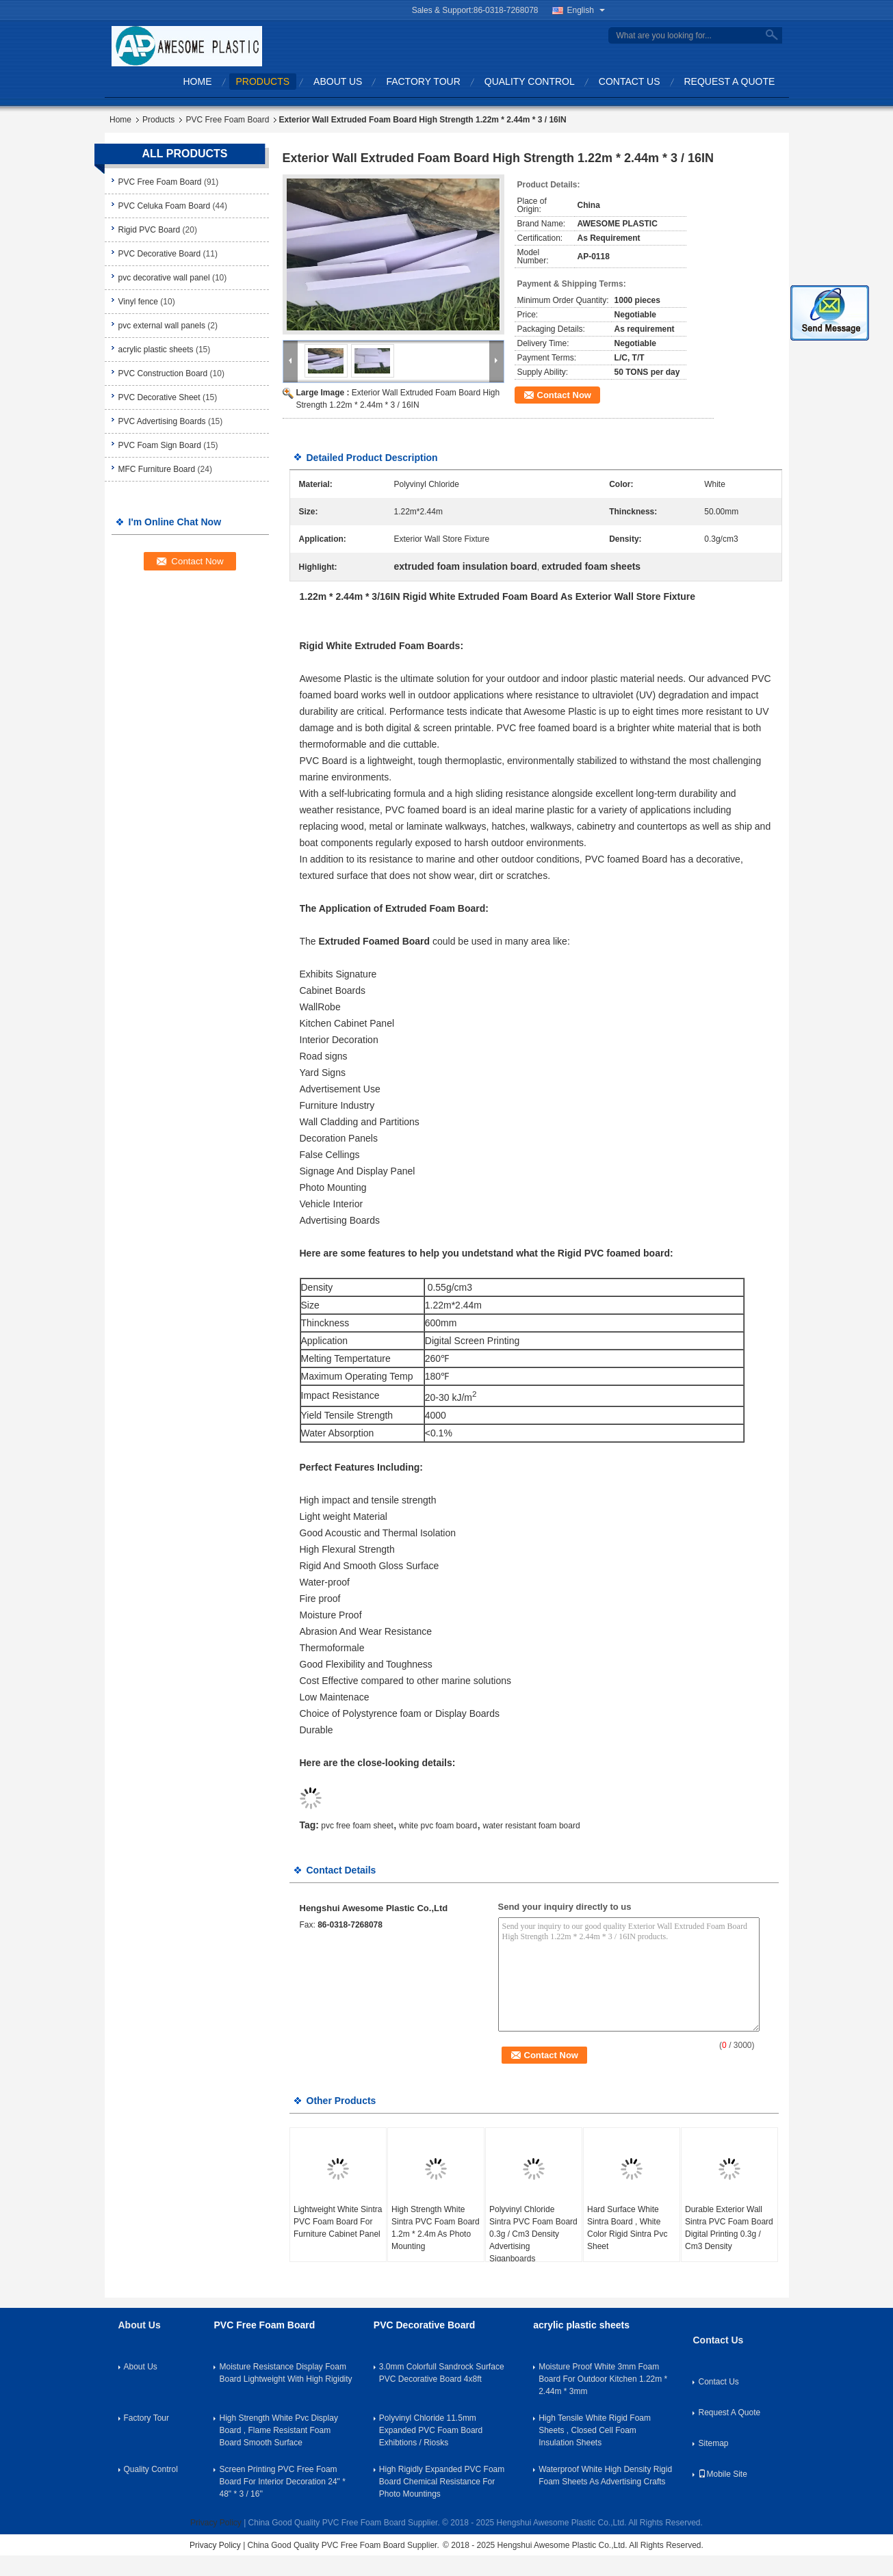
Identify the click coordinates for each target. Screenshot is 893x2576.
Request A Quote (729, 81)
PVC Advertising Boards (162, 421)
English (586, 10)
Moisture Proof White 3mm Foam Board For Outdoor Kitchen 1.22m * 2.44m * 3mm (603, 2379)
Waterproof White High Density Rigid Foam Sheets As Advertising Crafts (605, 2475)
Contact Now (564, 395)
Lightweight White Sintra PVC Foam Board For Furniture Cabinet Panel (338, 2222)
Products (263, 81)
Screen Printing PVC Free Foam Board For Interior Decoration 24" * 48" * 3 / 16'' (282, 2482)
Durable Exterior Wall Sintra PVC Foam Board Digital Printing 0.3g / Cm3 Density (729, 2228)
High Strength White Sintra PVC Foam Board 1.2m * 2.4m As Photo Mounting (435, 2228)
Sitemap (713, 2443)
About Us (337, 81)
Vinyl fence (138, 301)
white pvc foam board (438, 1825)
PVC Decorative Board (159, 254)
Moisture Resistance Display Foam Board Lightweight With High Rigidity (285, 2373)
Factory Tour (423, 81)
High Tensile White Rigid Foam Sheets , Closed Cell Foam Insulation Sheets (595, 2430)
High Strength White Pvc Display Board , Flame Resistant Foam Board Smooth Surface (278, 2430)
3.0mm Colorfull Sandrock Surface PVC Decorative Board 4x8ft (441, 2373)
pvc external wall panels (161, 325)
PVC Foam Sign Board (159, 445)
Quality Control (529, 81)
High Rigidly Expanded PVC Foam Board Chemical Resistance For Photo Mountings (441, 2482)
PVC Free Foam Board (227, 119)
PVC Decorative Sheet (159, 397)
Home (197, 81)
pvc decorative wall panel (164, 277)
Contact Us (629, 81)
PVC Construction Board (163, 373)
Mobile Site (722, 2474)
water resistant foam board (531, 1825)
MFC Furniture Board (157, 469)
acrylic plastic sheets (156, 349)
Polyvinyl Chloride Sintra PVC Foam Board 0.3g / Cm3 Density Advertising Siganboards (533, 2234)
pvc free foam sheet (357, 1825)
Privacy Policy (216, 2522)
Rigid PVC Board (149, 230)
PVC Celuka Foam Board (164, 206)
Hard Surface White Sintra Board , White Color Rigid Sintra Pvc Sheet (627, 2228)
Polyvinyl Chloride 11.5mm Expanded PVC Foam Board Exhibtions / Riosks (430, 2430)
